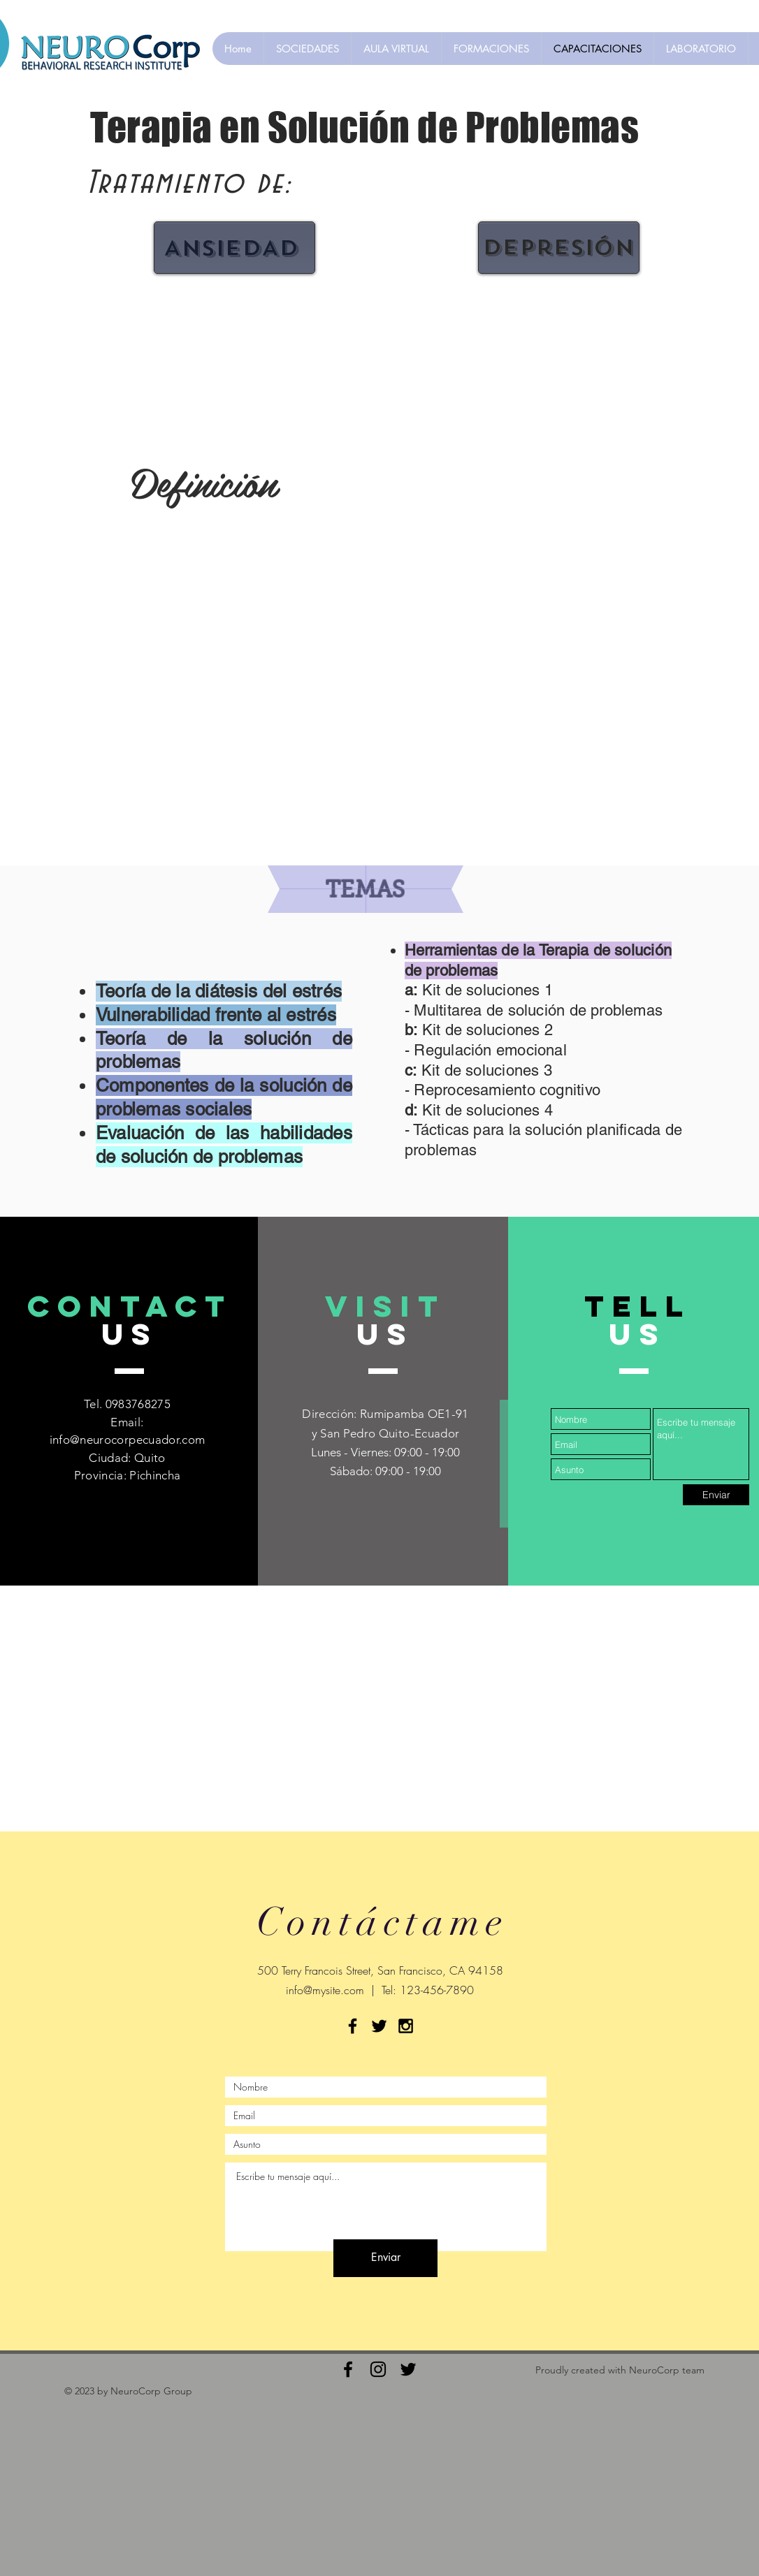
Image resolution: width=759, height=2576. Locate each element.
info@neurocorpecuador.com (127, 1440)
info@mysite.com (325, 1990)
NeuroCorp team (666, 2370)
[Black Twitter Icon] (379, 2026)
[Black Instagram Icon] (406, 2026)
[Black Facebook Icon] (352, 2026)
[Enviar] (716, 1494)
